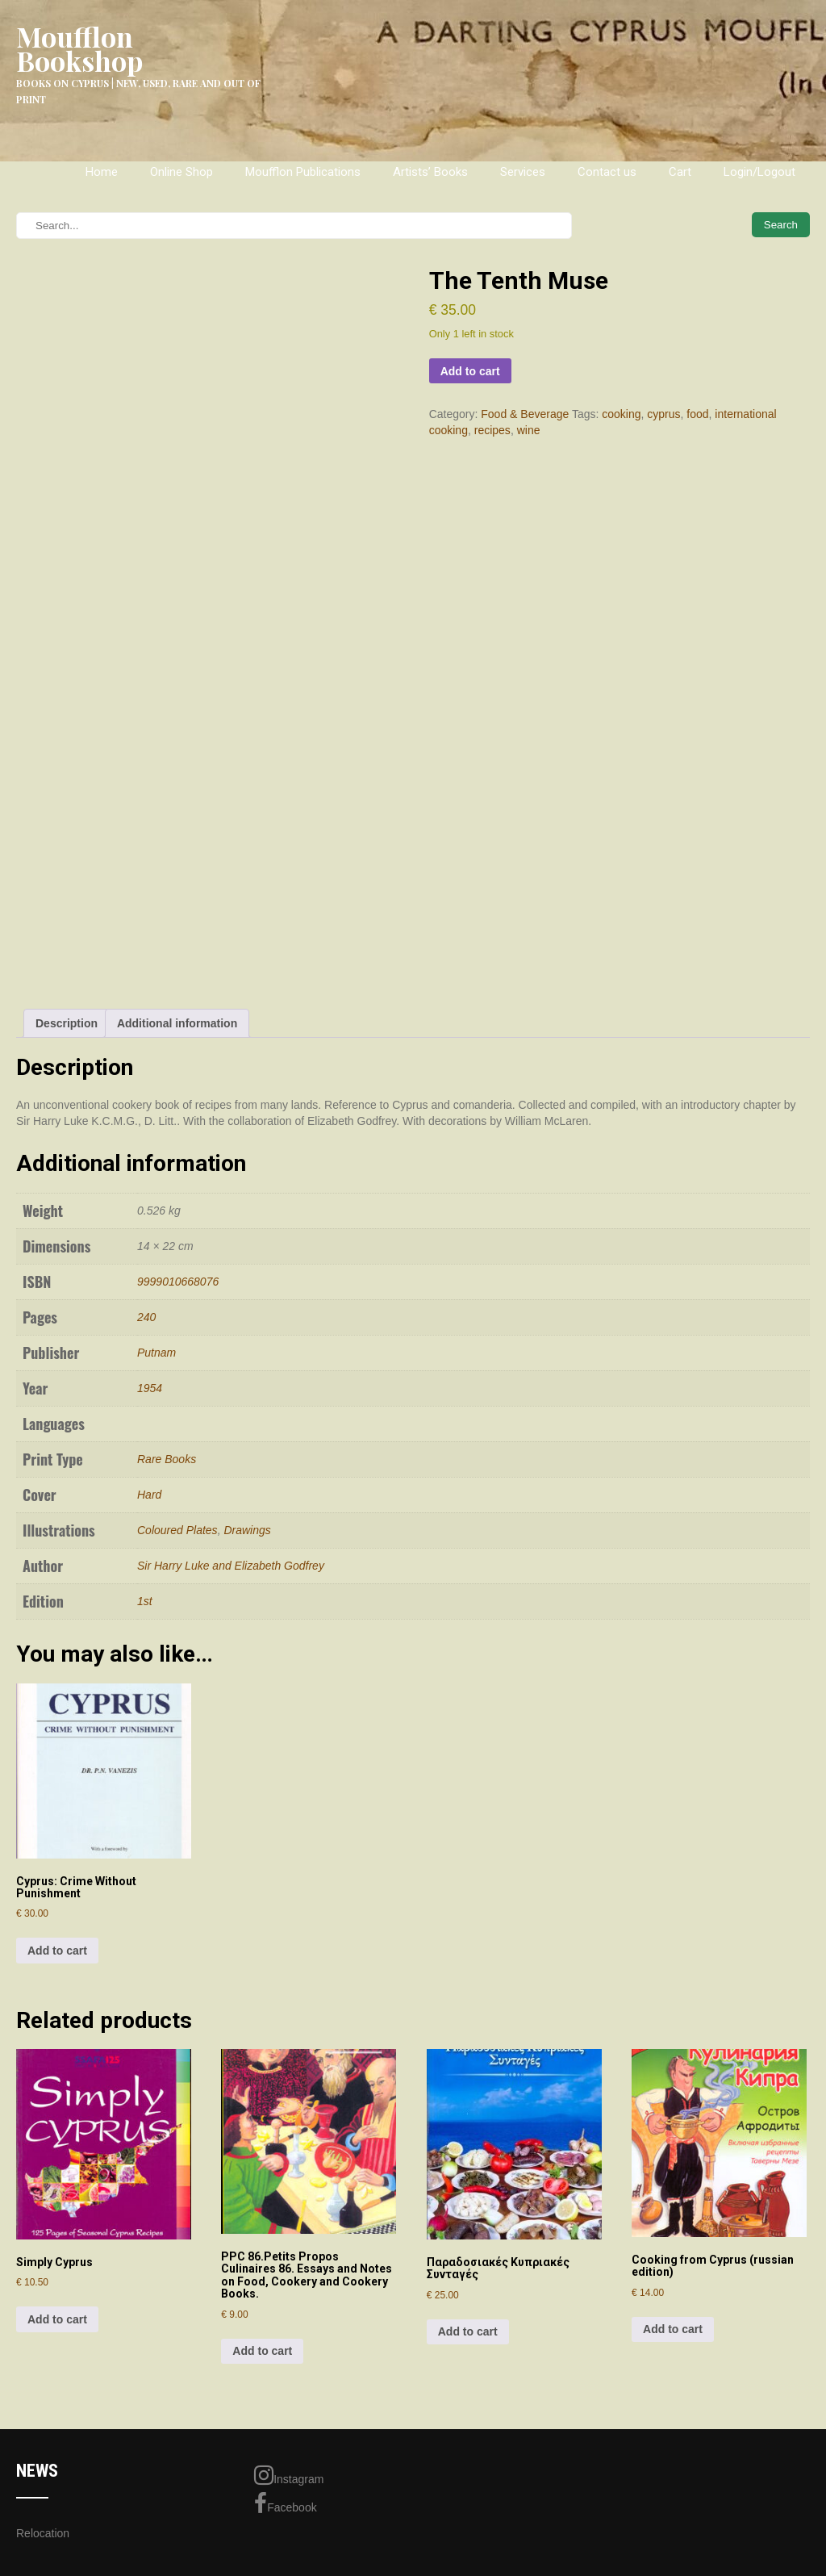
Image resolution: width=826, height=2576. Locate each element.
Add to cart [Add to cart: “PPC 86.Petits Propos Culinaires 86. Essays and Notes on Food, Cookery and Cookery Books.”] (262, 2350)
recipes (492, 430)
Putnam (156, 1352)
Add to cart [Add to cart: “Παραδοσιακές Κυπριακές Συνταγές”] (468, 2331)
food (697, 414)
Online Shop (181, 172)
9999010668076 (178, 1281)
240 (146, 1317)
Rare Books (166, 1459)
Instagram (288, 2475)
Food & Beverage (525, 414)
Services (522, 172)
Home (102, 172)
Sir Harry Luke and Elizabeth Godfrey (230, 1565)
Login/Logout (759, 172)
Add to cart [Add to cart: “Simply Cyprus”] (57, 2319)
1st (144, 1601)
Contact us (607, 172)
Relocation (42, 2533)
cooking (621, 414)
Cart (680, 172)
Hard (149, 1494)
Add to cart (470, 371)
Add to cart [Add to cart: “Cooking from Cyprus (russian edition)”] (673, 2329)
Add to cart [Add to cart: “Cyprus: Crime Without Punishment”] (57, 1950)
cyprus (663, 414)
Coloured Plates (177, 1530)
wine (528, 430)
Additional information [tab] (177, 1023)
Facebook (285, 2503)
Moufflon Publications (303, 172)
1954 (149, 1388)
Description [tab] (66, 1023)
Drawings (246, 1530)
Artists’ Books (430, 172)
